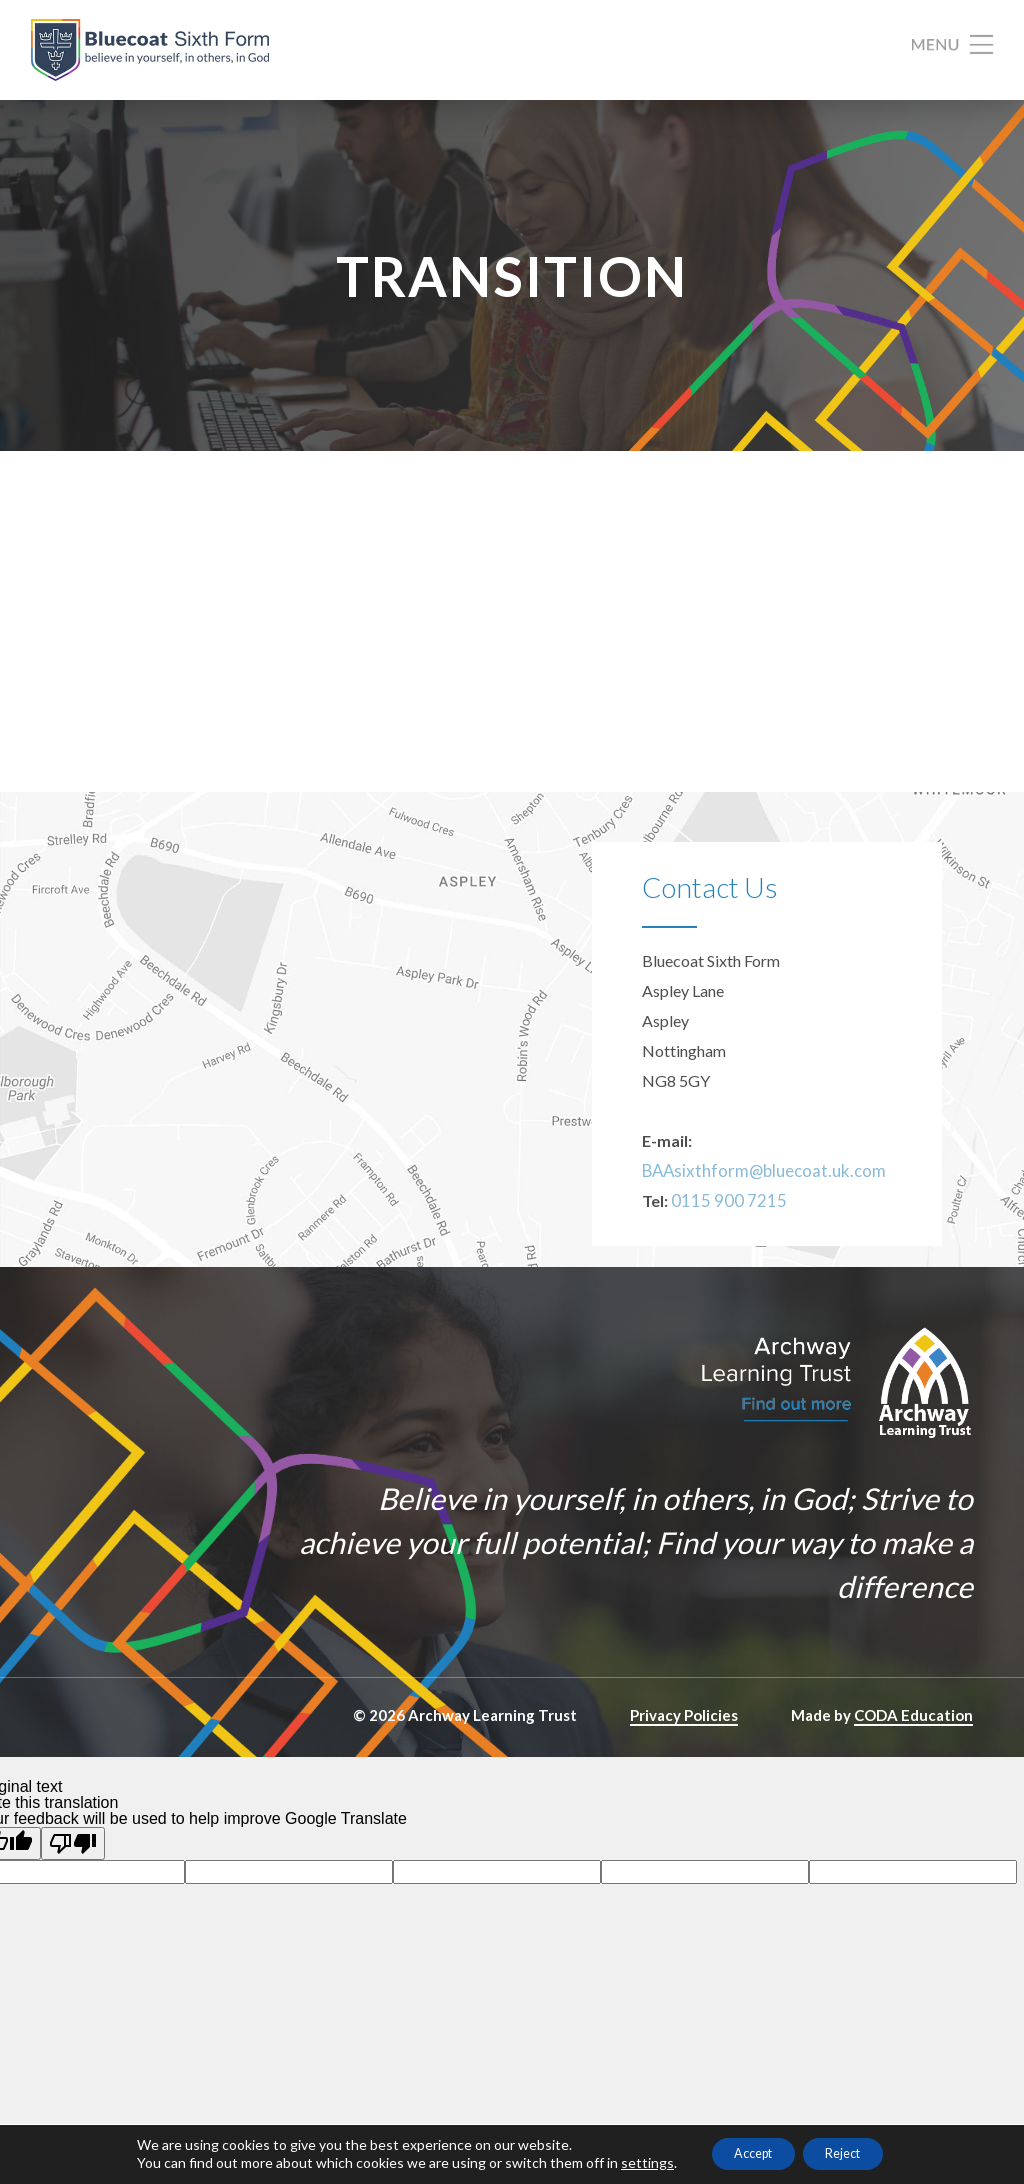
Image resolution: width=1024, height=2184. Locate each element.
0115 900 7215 (723, 1249)
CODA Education (913, 1764)
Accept (743, 2152)
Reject (854, 2152)
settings (625, 2161)
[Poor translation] (73, 1892)
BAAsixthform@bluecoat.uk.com (756, 1219)
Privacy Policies (684, 1764)
